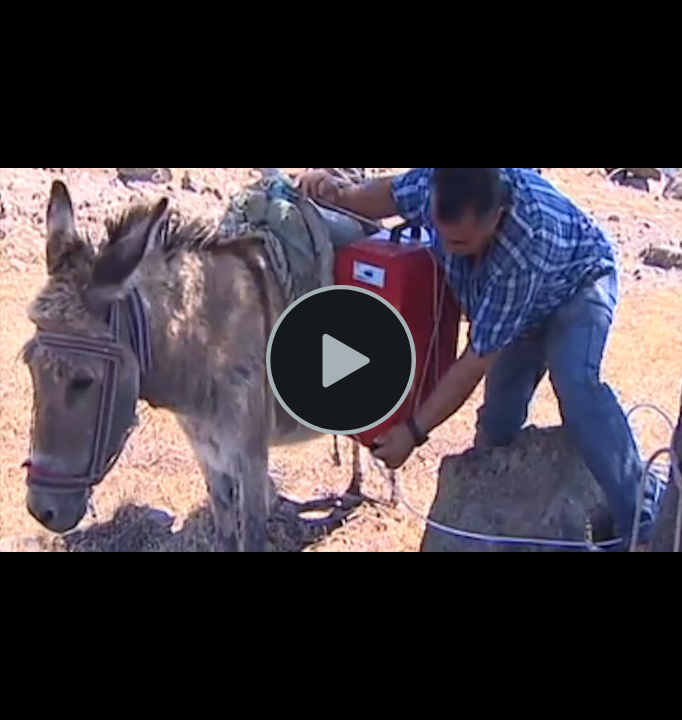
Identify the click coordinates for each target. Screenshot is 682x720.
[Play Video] (341, 360)
